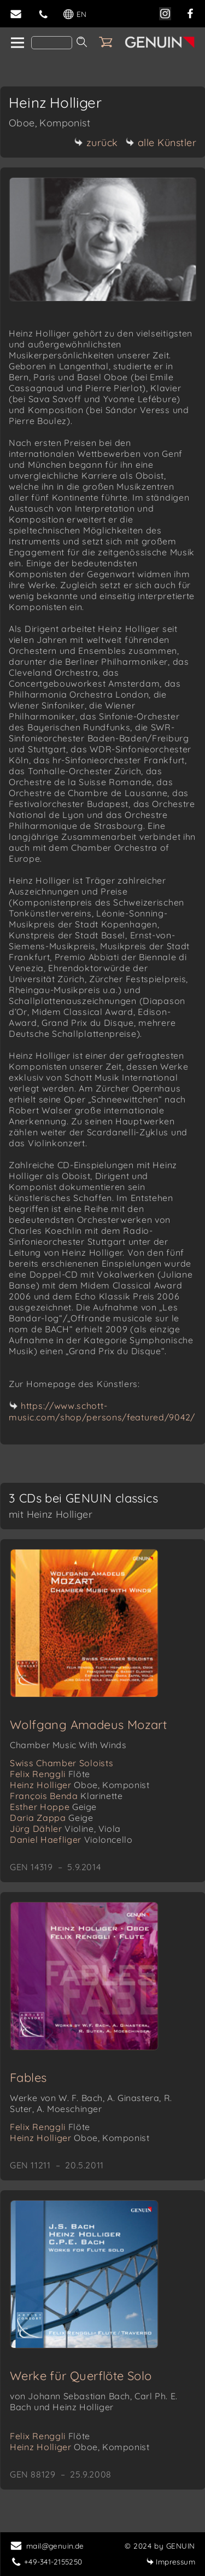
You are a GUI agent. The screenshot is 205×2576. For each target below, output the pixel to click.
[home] (17, 43)
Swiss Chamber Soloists (61, 1762)
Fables (28, 2077)
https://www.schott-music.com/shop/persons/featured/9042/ (102, 1411)
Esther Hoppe (53, 1806)
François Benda (66, 1795)
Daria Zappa (51, 1817)
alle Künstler (161, 142)
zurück (96, 142)
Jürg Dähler (65, 1828)
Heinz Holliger (79, 1784)
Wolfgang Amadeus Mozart (88, 1724)
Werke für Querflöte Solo (81, 2375)
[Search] (51, 42)
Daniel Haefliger (71, 1839)
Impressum (170, 2561)
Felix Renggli (50, 1773)
